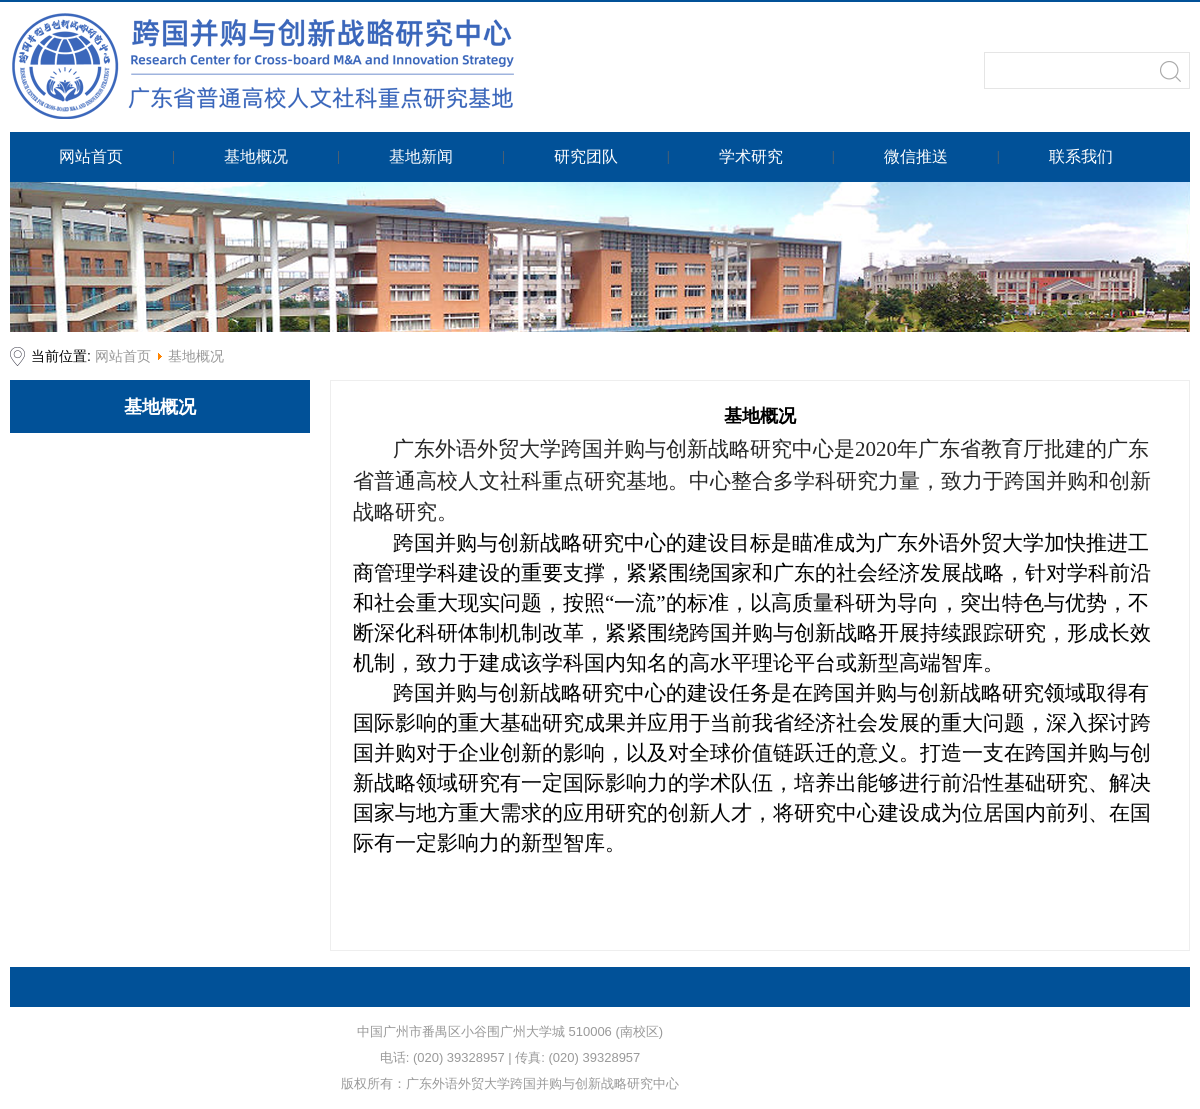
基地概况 (196, 356)
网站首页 (123, 356)
